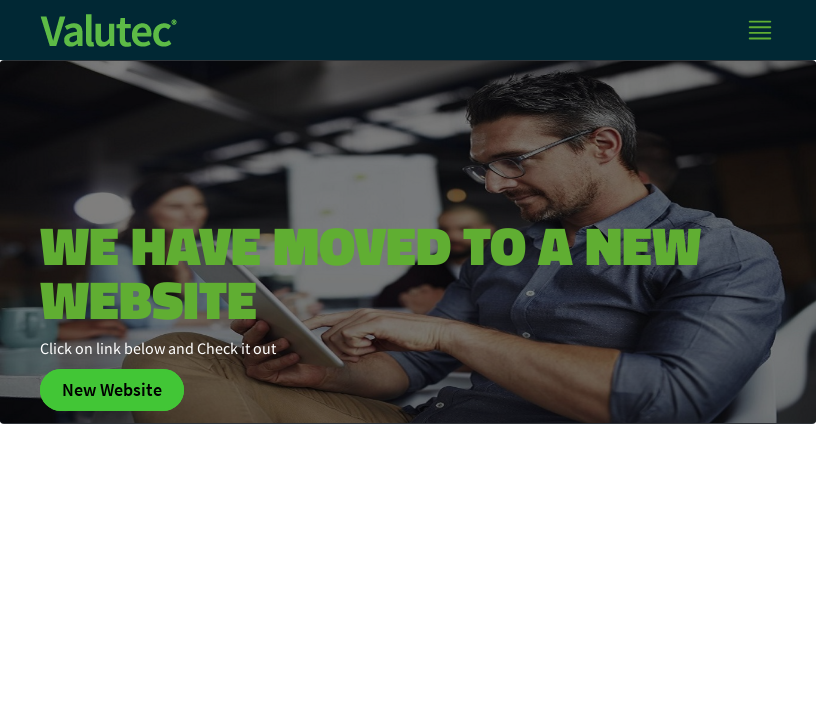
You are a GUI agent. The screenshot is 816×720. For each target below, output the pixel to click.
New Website (112, 390)
